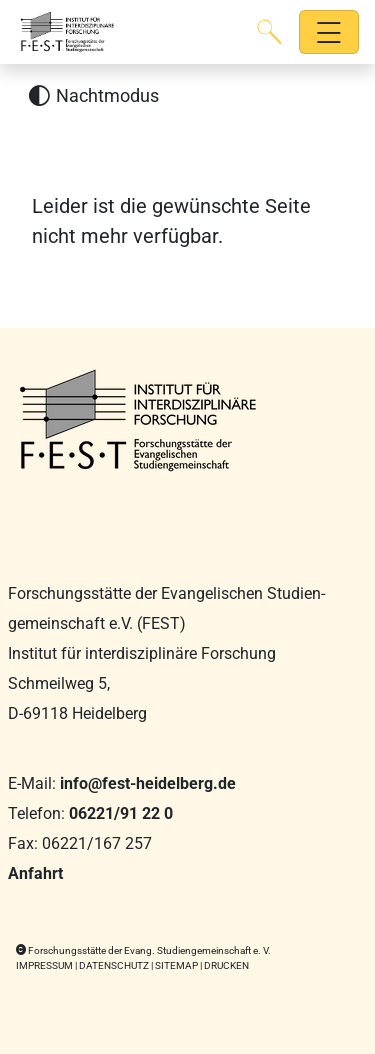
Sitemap (176, 965)
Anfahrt (35, 873)
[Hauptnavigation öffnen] (329, 32)
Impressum (44, 965)
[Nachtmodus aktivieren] (93, 96)
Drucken (226, 965)
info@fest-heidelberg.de (148, 783)
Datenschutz (114, 965)
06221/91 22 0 (121, 813)
